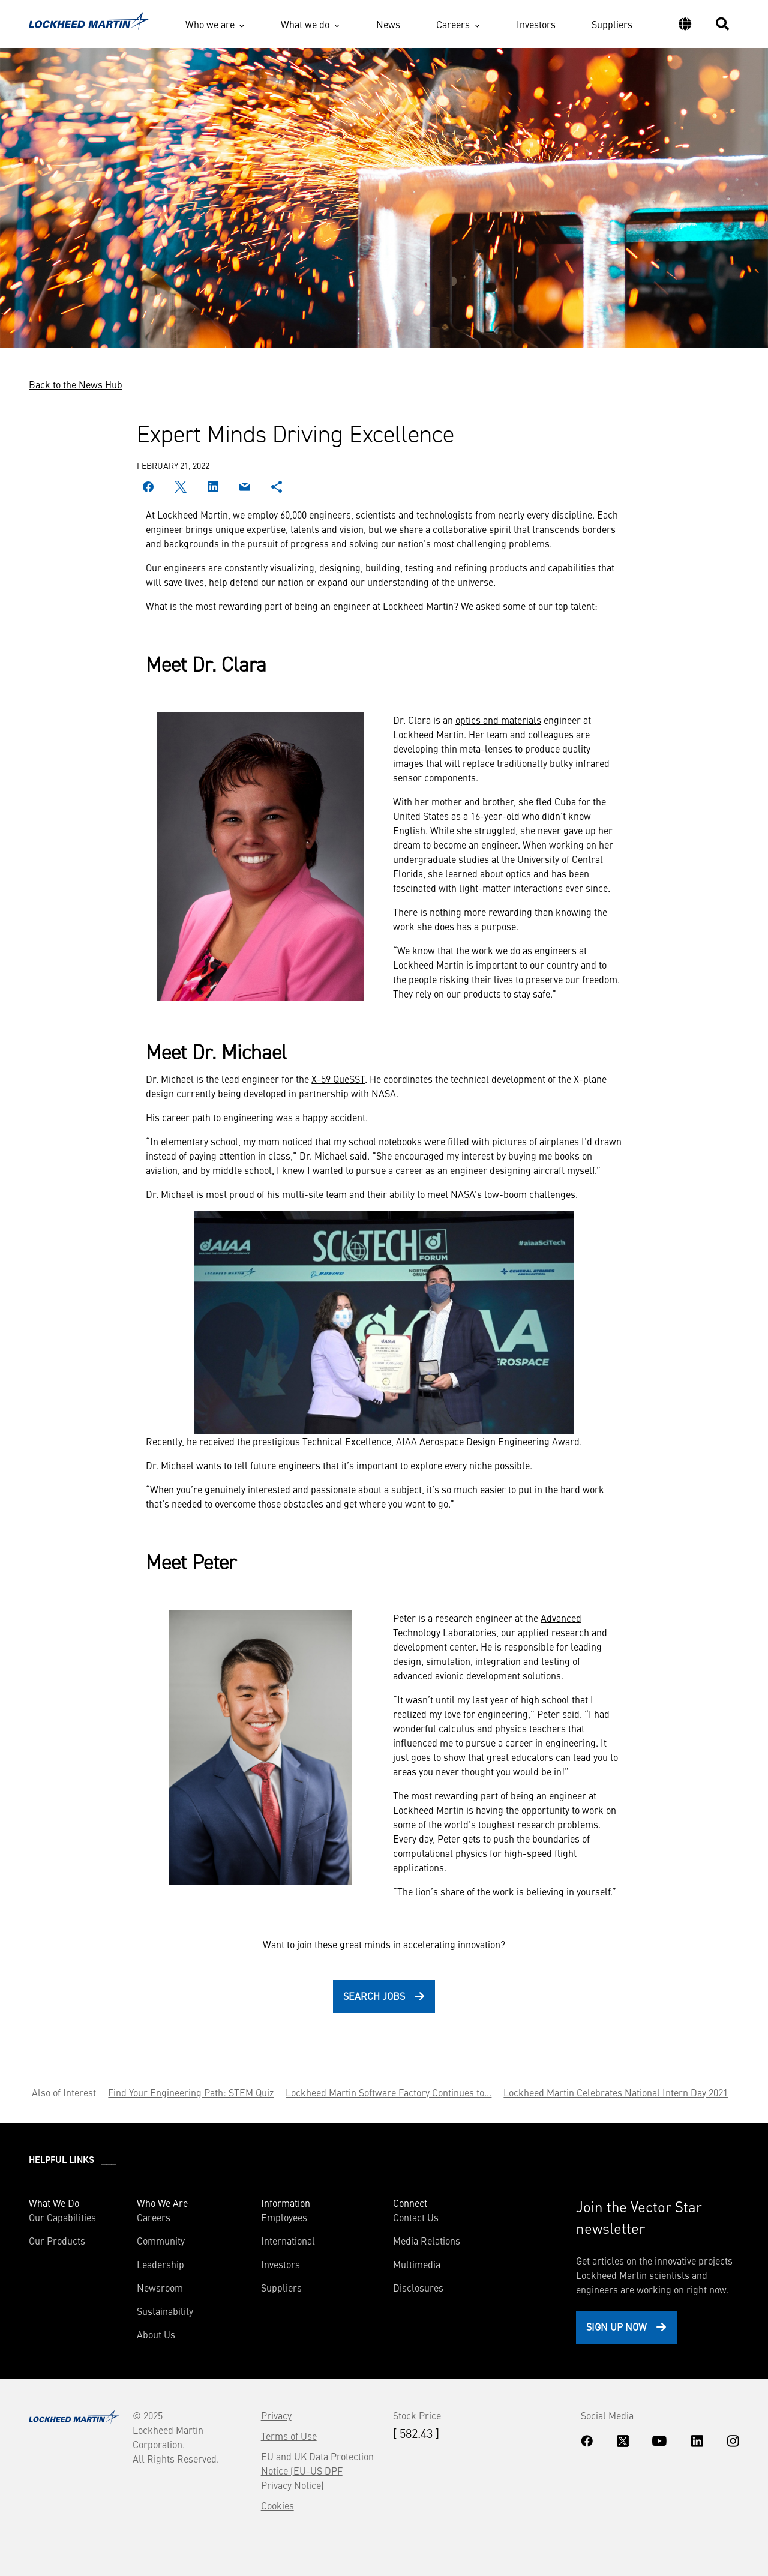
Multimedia (416, 2264)
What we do (305, 24)
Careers (453, 24)
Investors (536, 24)
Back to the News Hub (75, 384)
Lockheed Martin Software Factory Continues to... (388, 2092)
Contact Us (416, 2217)
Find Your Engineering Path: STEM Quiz (191, 2092)
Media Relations (426, 2240)
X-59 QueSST (338, 1078)
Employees (284, 2217)
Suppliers (612, 24)
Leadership (160, 2264)
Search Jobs (374, 1995)
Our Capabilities (62, 2217)
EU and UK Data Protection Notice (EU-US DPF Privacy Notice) (317, 2470)
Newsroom (160, 2287)
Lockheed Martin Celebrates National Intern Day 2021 (615, 2092)
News (388, 24)
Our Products (57, 2240)
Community (161, 2240)
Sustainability (165, 2310)
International (288, 2240)
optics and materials (498, 719)
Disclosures (418, 2287)
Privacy (276, 2415)
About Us (156, 2334)
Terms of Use (289, 2435)
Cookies (277, 2505)
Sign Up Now (616, 2326)
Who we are (210, 24)
